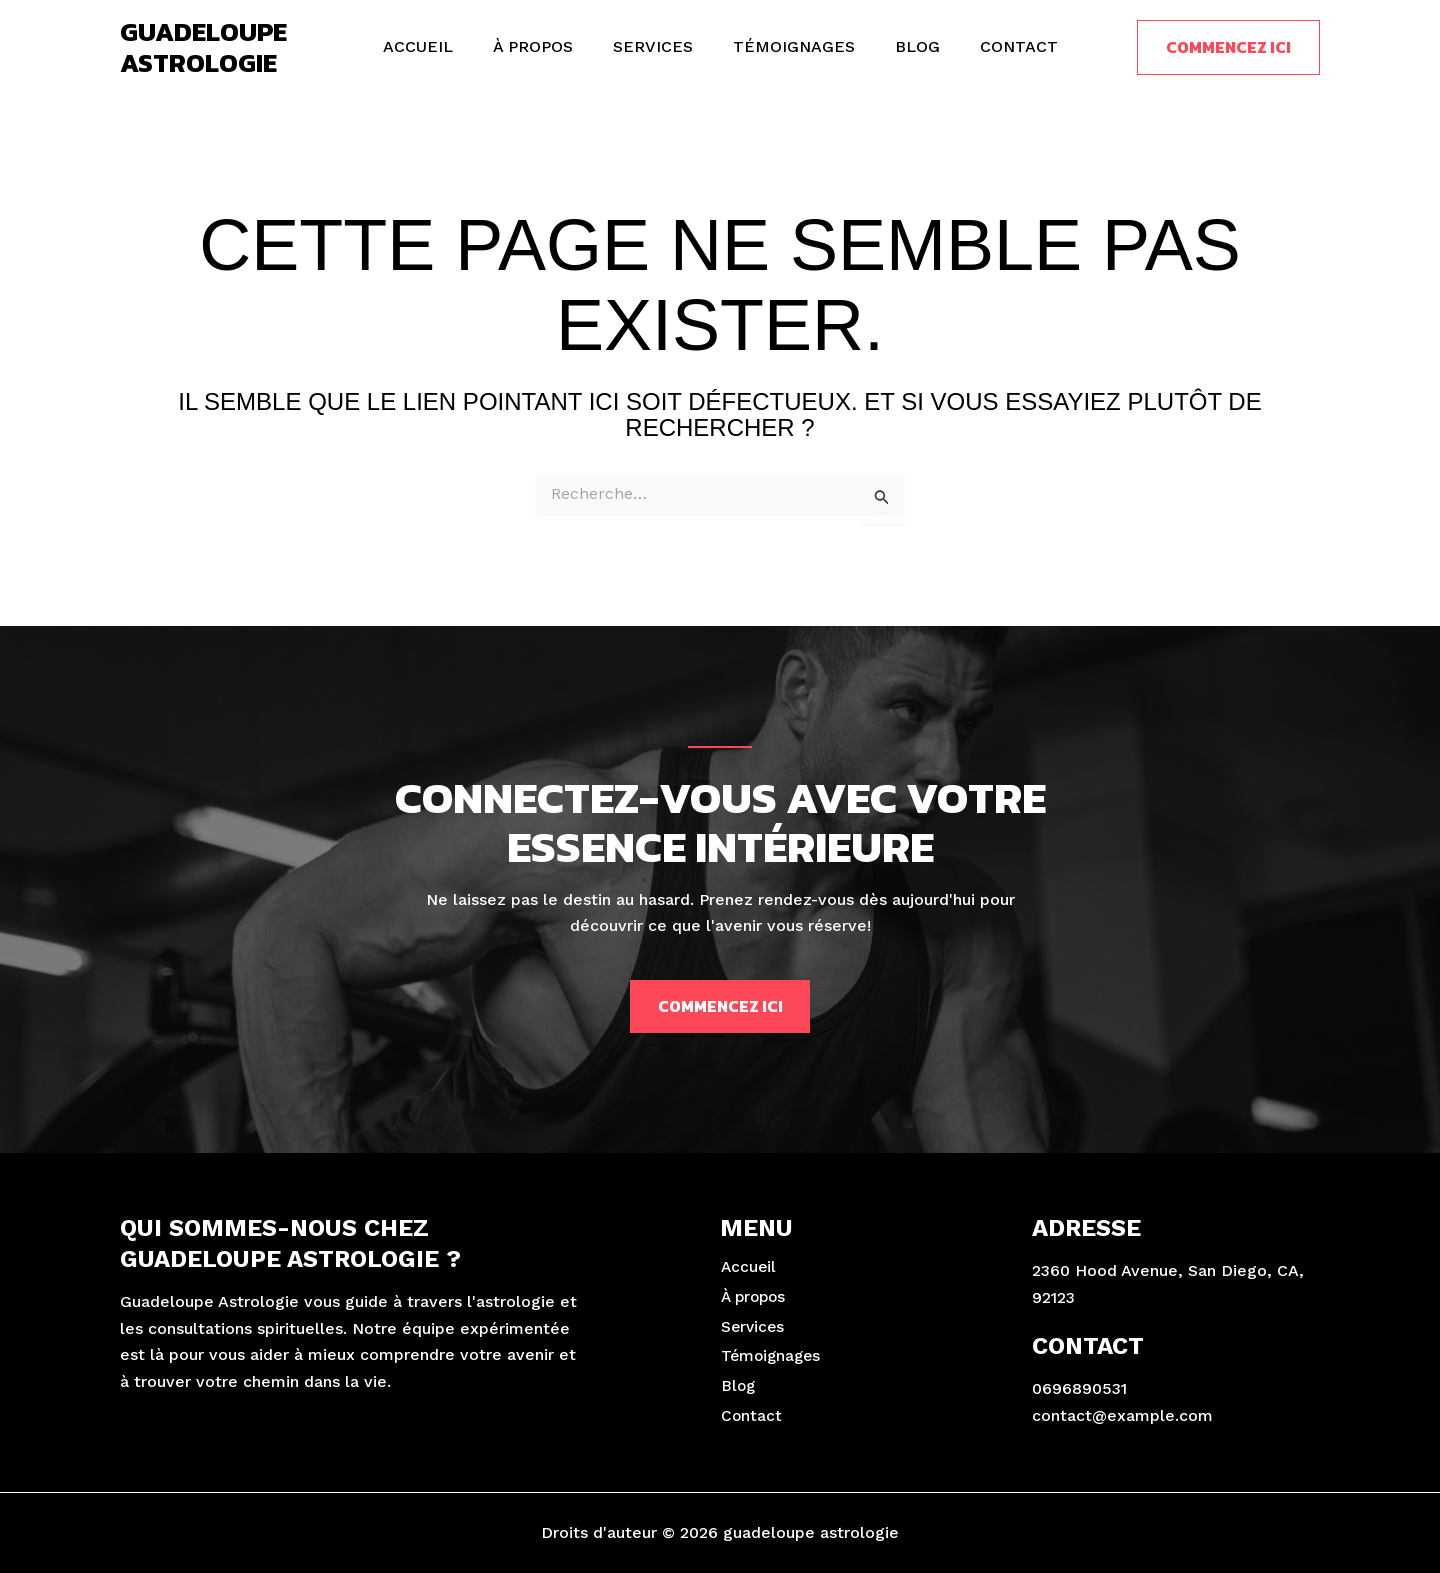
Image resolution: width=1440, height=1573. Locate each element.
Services (657, 46)
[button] (1228, 47)
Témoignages (790, 46)
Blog (905, 46)
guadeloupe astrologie (203, 47)
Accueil (438, 46)
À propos (545, 46)
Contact (999, 46)
